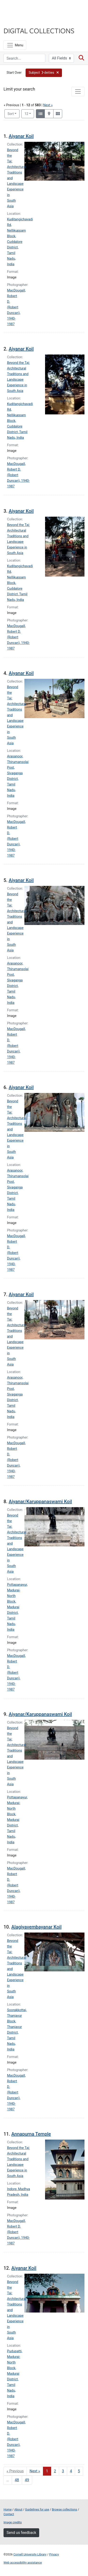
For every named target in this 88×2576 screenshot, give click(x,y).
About (18, 2509)
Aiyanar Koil (21, 136)
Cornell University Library (29, 2554)
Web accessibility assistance (23, 2562)
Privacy (54, 2554)
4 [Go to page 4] (71, 2471)
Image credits (13, 2522)
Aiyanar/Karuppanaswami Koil (40, 1501)
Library (18, 21)
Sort (11, 114)
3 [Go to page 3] (63, 2471)
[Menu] (15, 45)
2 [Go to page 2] (55, 2471)
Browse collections (64, 2509)
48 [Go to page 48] (17, 2480)
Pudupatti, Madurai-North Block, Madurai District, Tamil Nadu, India (14, 2373)
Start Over (14, 73)
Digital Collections (39, 30)
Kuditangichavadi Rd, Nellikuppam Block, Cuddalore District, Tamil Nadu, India (20, 241)
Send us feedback (21, 2532)
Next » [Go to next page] (35, 2471)
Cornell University (27, 9)
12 (29, 113)
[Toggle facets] (77, 91)
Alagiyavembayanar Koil (36, 1927)
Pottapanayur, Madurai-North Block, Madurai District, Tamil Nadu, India (17, 1607)
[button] (44, 73)
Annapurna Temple (31, 2134)
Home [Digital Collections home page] (7, 2509)
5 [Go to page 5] (79, 2471)
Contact (9, 2514)
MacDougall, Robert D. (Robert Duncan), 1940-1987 (16, 307)
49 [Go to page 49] (27, 2480)
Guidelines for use (37, 2509)
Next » (48, 105)
